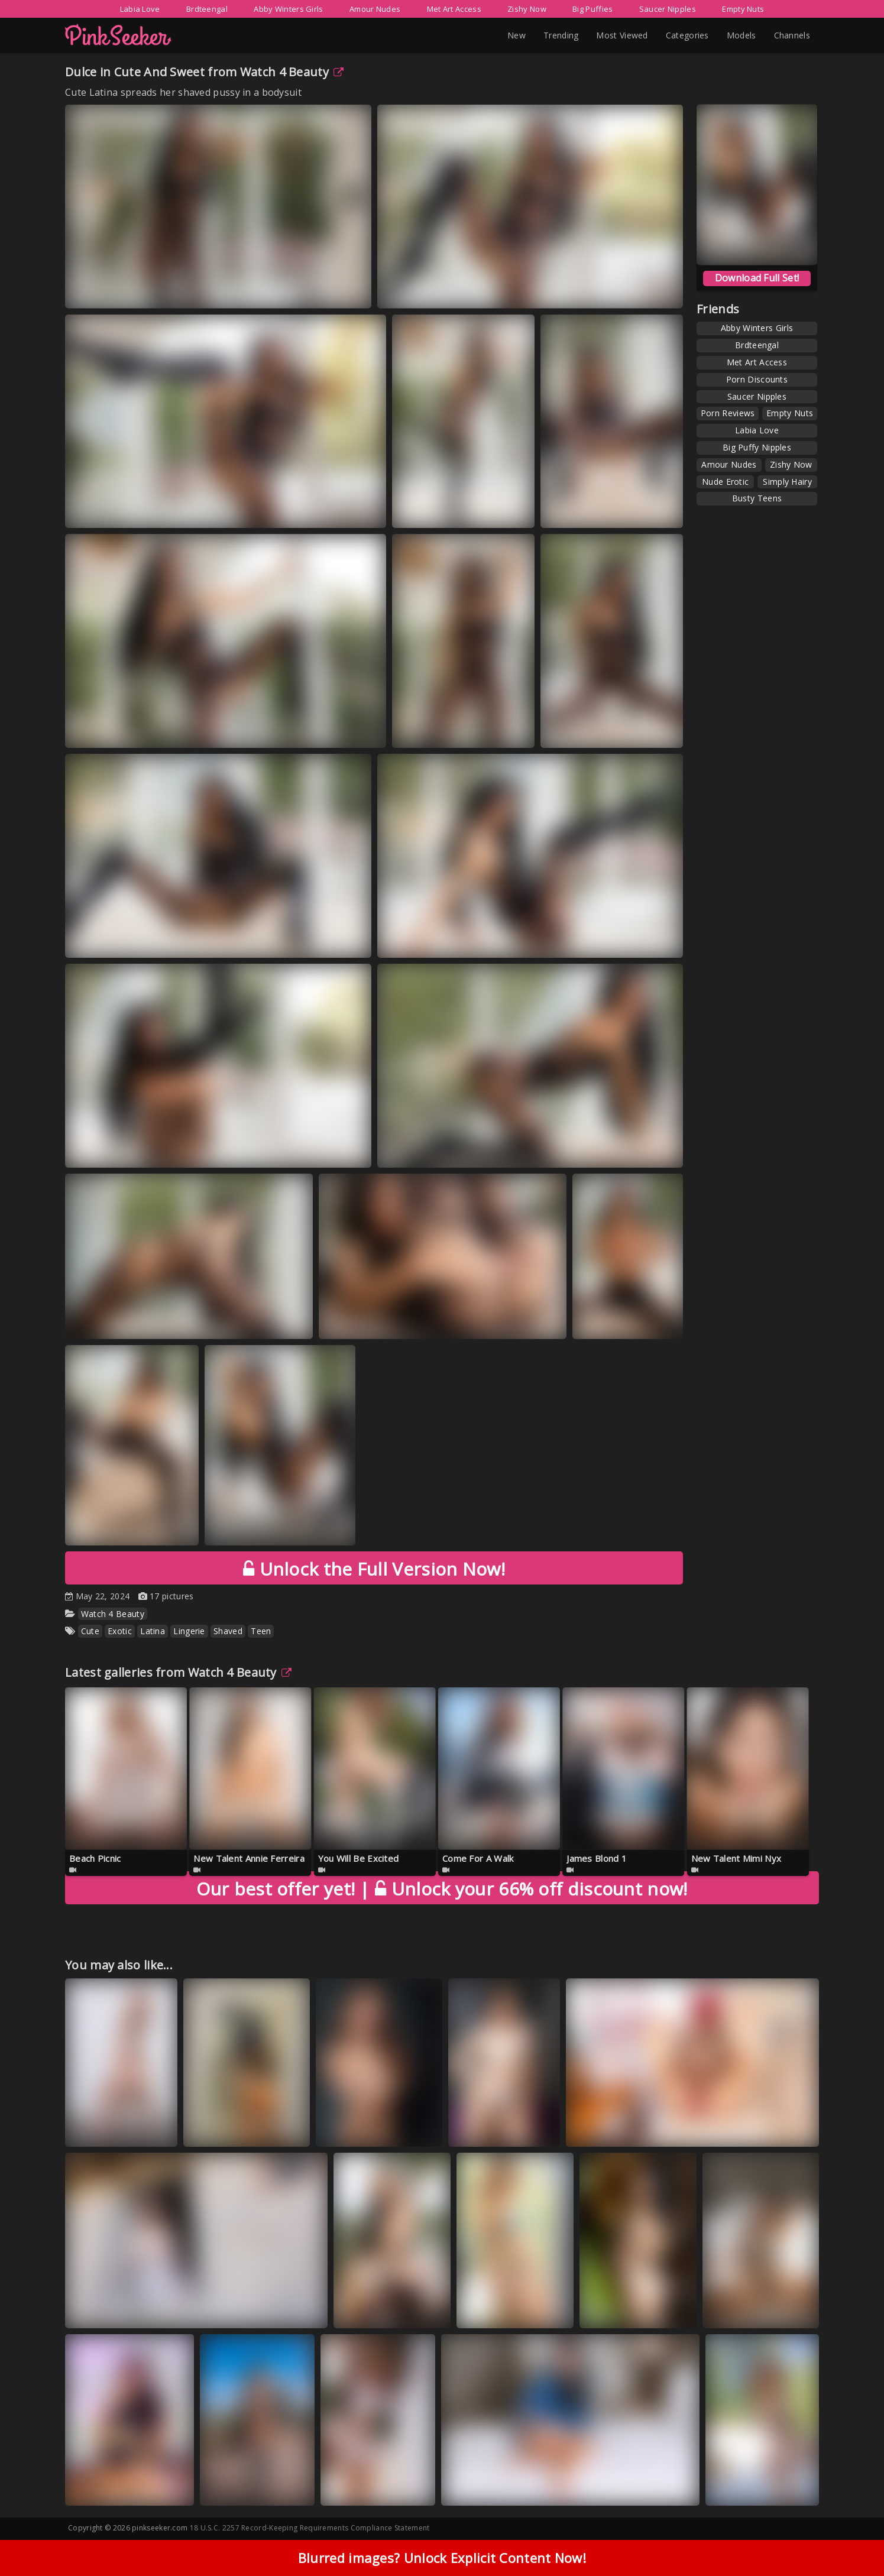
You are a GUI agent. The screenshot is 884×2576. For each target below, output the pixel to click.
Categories (687, 35)
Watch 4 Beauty (292, 72)
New (516, 35)
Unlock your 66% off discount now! (441, 1889)
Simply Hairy (787, 481)
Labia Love (140, 9)
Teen (261, 1631)
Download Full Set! (757, 277)
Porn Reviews (728, 413)
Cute (90, 1631)
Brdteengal (207, 9)
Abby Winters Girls (288, 9)
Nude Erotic (725, 481)
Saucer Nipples (667, 9)
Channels (792, 35)
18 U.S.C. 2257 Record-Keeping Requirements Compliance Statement (310, 2528)
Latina (152, 1631)
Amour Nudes (374, 9)
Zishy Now (526, 9)
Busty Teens (757, 498)
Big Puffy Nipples (757, 447)
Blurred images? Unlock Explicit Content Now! (442, 2558)
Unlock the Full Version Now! (374, 1569)
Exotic (120, 1631)
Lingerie (189, 1631)
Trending (560, 35)
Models (741, 35)
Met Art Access (454, 9)
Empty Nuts (743, 9)
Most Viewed (621, 35)
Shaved (227, 1631)
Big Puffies (592, 9)
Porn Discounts (757, 379)
